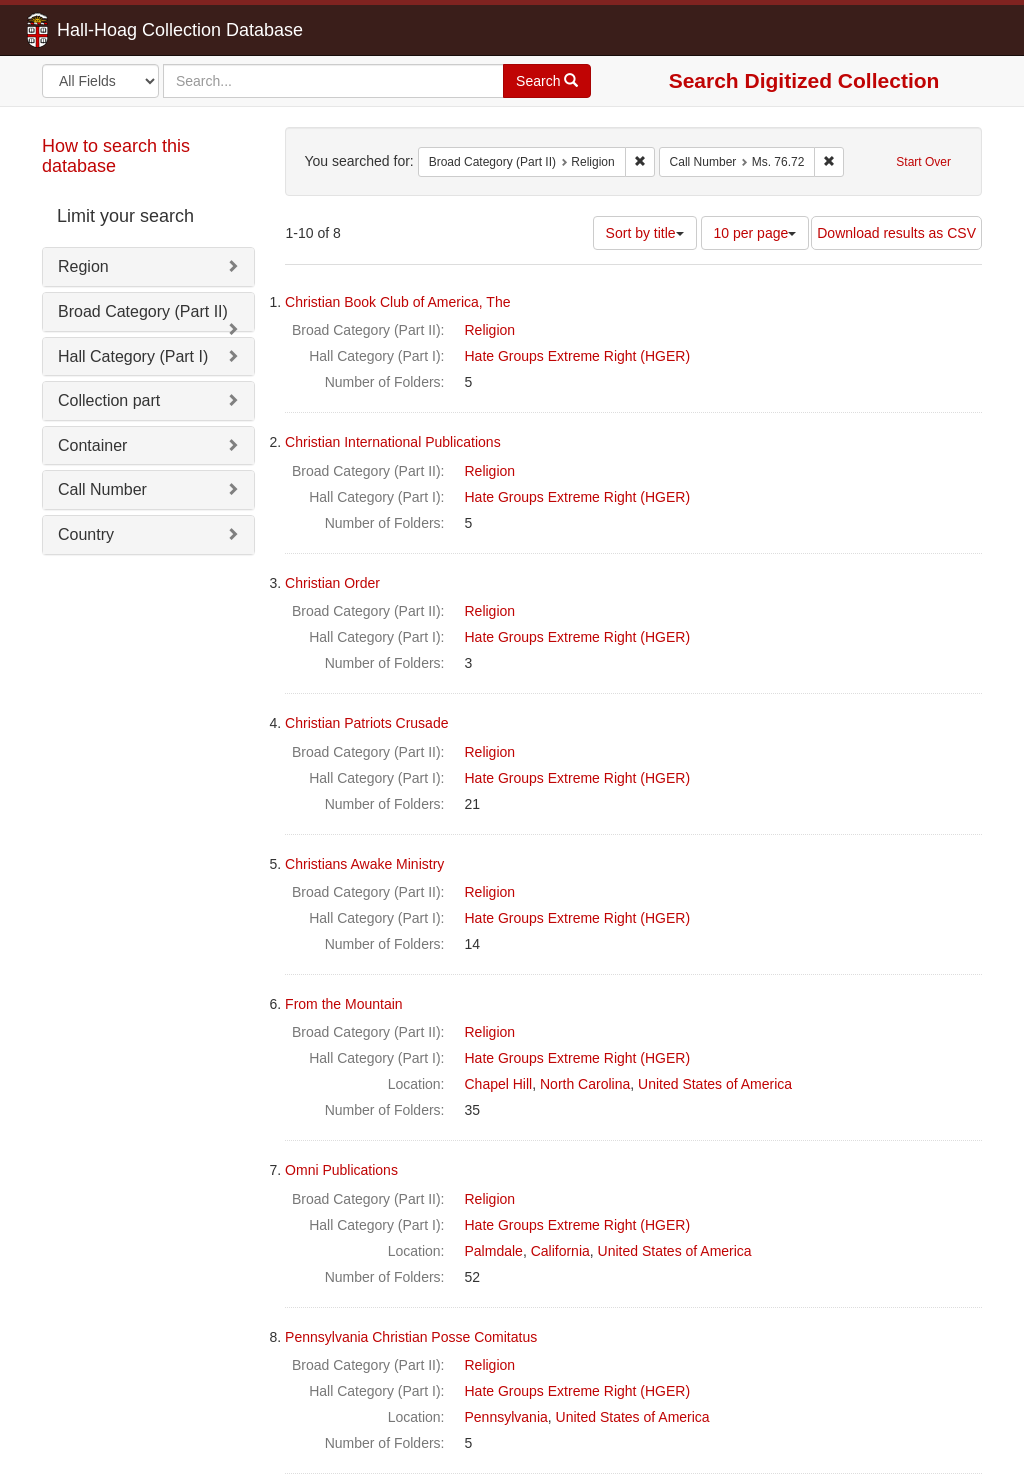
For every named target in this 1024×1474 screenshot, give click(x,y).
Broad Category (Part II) (143, 311)
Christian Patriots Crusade (366, 723)
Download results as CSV (896, 233)
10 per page (755, 233)
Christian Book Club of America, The (397, 302)
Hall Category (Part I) (133, 356)
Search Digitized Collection (804, 80)
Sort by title (645, 233)
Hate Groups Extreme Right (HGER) (578, 356)
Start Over (923, 162)
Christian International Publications (393, 442)
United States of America (715, 1084)
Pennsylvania (506, 1417)
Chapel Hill (499, 1084)
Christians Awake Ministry (364, 864)
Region (83, 266)
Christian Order (332, 583)
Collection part (109, 400)
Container (92, 445)
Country (86, 534)
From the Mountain (344, 1004)
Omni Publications (341, 1170)
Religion (490, 330)
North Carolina (585, 1084)
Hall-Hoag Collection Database (117, 30)
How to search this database (116, 156)
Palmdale (494, 1251)
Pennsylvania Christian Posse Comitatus (411, 1337)
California (560, 1251)
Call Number (102, 489)
